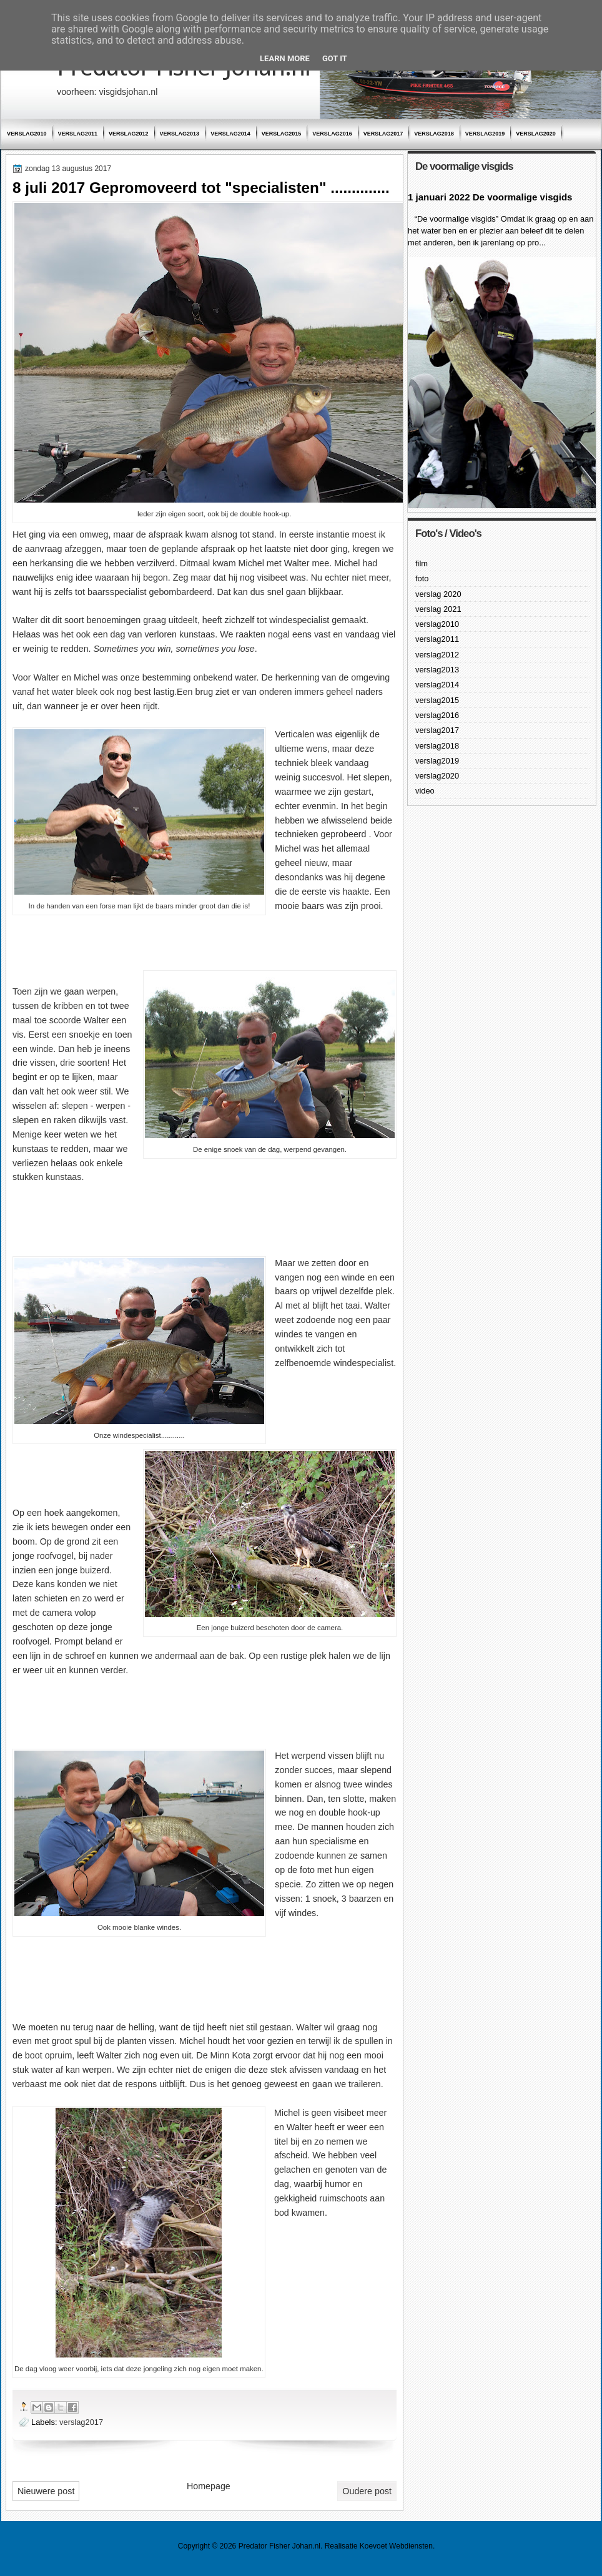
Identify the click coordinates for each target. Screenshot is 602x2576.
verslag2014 (230, 133)
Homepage (208, 2486)
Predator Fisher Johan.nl (279, 2546)
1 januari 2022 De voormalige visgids (490, 197)
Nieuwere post (45, 2491)
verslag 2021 (438, 609)
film (421, 563)
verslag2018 (434, 133)
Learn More (285, 58)
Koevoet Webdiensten (396, 2546)
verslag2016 (332, 133)
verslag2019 (485, 133)
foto (421, 578)
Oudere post (367, 2491)
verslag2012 (129, 133)
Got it (334, 58)
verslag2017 (383, 133)
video (425, 790)
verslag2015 (282, 133)
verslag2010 (27, 133)
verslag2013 (180, 133)
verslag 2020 (438, 594)
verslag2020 (536, 133)
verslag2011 (78, 133)
